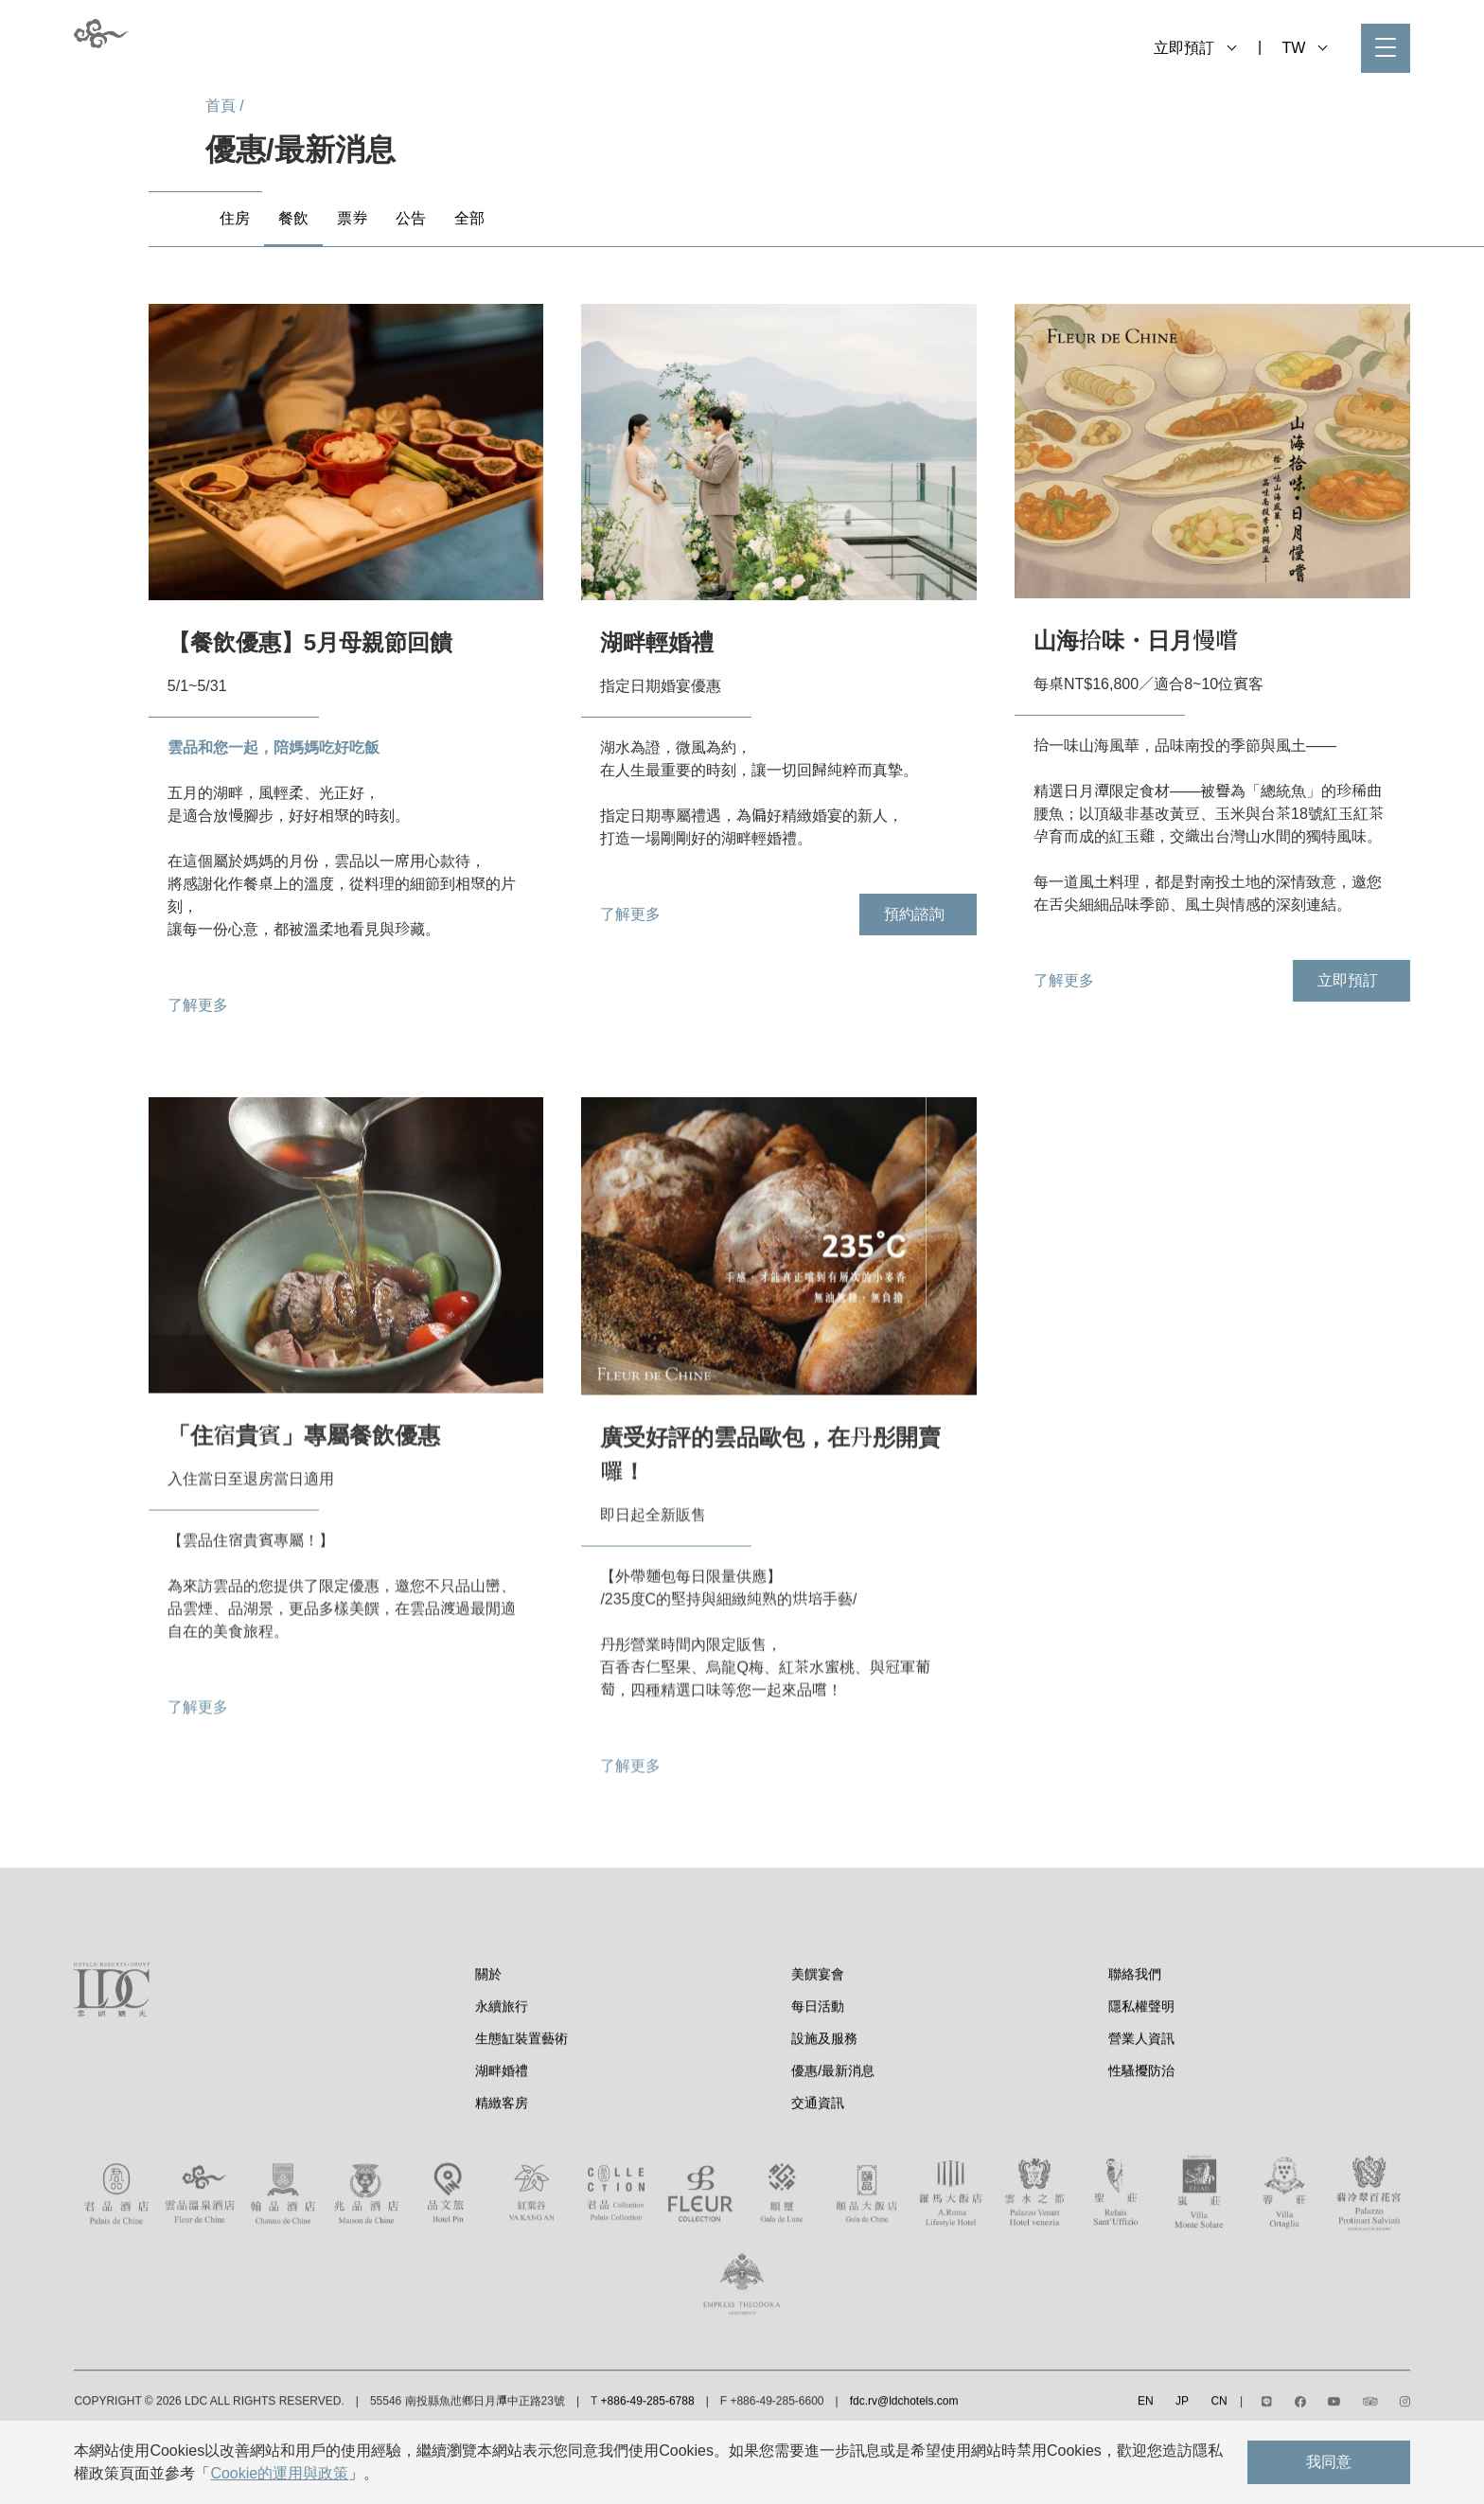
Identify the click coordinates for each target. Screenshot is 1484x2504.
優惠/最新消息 (832, 2132)
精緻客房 (501, 2164)
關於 (488, 2035)
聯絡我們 (1134, 2035)
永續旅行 (501, 2067)
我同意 (1329, 2462)
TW (1304, 48)
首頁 (220, 106)
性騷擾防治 (1141, 2132)
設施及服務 (824, 2099)
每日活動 (817, 2067)
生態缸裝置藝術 (521, 2099)
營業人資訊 (1141, 2099)
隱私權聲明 (1141, 2067)
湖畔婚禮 (501, 2132)
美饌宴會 (817, 2035)
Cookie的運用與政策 (279, 2473)
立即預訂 (1195, 48)
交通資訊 (817, 2164)
